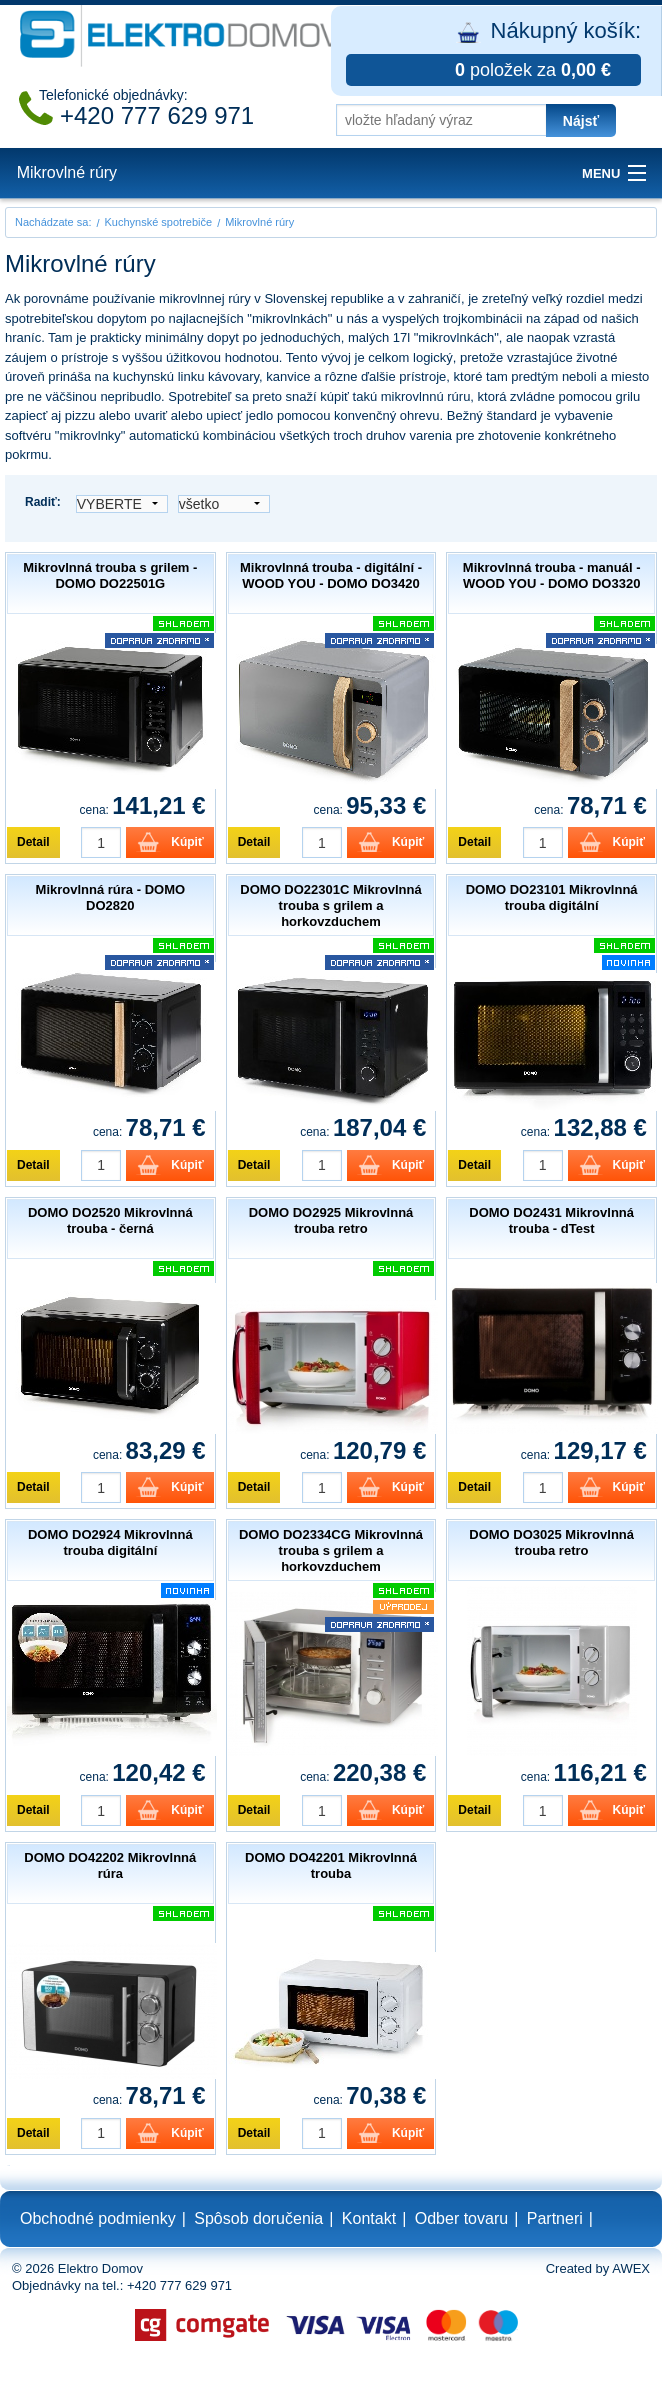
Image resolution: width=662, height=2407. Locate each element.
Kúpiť (187, 842)
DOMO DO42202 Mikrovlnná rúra (110, 1865)
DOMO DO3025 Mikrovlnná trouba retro (551, 1542)
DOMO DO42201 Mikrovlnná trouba (331, 1865)
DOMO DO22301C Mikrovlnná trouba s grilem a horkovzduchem (330, 905)
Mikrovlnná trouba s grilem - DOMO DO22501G (110, 575)
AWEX (631, 2268)
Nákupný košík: (493, 52)
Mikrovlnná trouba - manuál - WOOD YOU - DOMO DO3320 (552, 575)
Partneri (555, 2218)
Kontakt (369, 2218)
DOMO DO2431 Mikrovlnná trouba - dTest (551, 1220)
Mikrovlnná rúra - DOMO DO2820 (111, 897)
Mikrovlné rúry (67, 172)
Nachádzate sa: (53, 222)
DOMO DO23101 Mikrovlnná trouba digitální (552, 897)
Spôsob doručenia (258, 2218)
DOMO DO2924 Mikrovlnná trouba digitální (110, 1542)
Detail (33, 842)
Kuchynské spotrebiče (159, 222)
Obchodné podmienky (98, 2218)
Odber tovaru (461, 2218)
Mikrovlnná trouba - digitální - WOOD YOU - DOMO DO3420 (331, 575)
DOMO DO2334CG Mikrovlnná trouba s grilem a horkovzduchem (331, 1550)
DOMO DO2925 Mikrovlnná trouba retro (331, 1220)
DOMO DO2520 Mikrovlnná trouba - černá (110, 1220)
